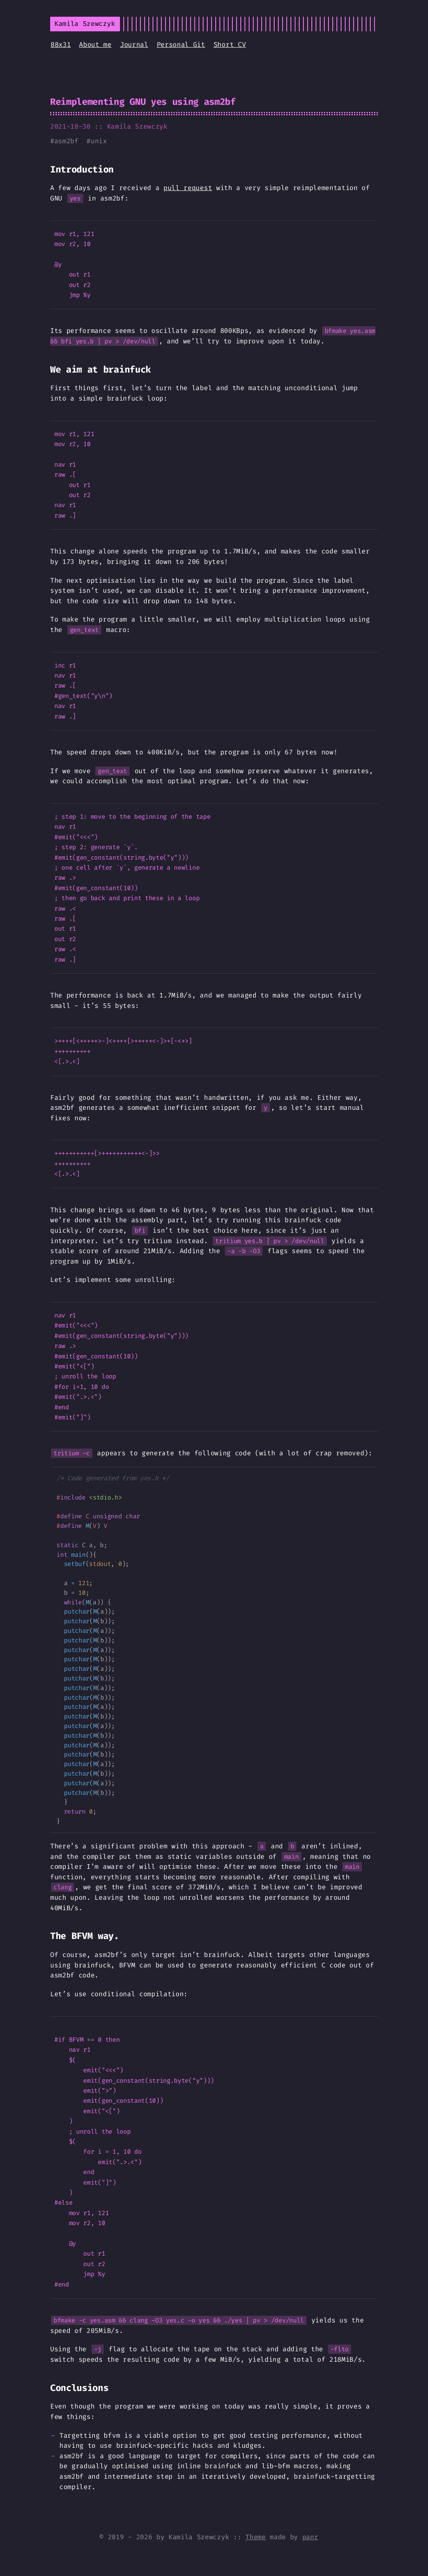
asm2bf (66, 141)
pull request (187, 187)
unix (99, 141)
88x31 (61, 44)
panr (310, 2537)
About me (95, 44)
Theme (255, 2537)
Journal (134, 44)
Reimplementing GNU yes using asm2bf (143, 102)
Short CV (230, 44)
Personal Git (181, 44)
